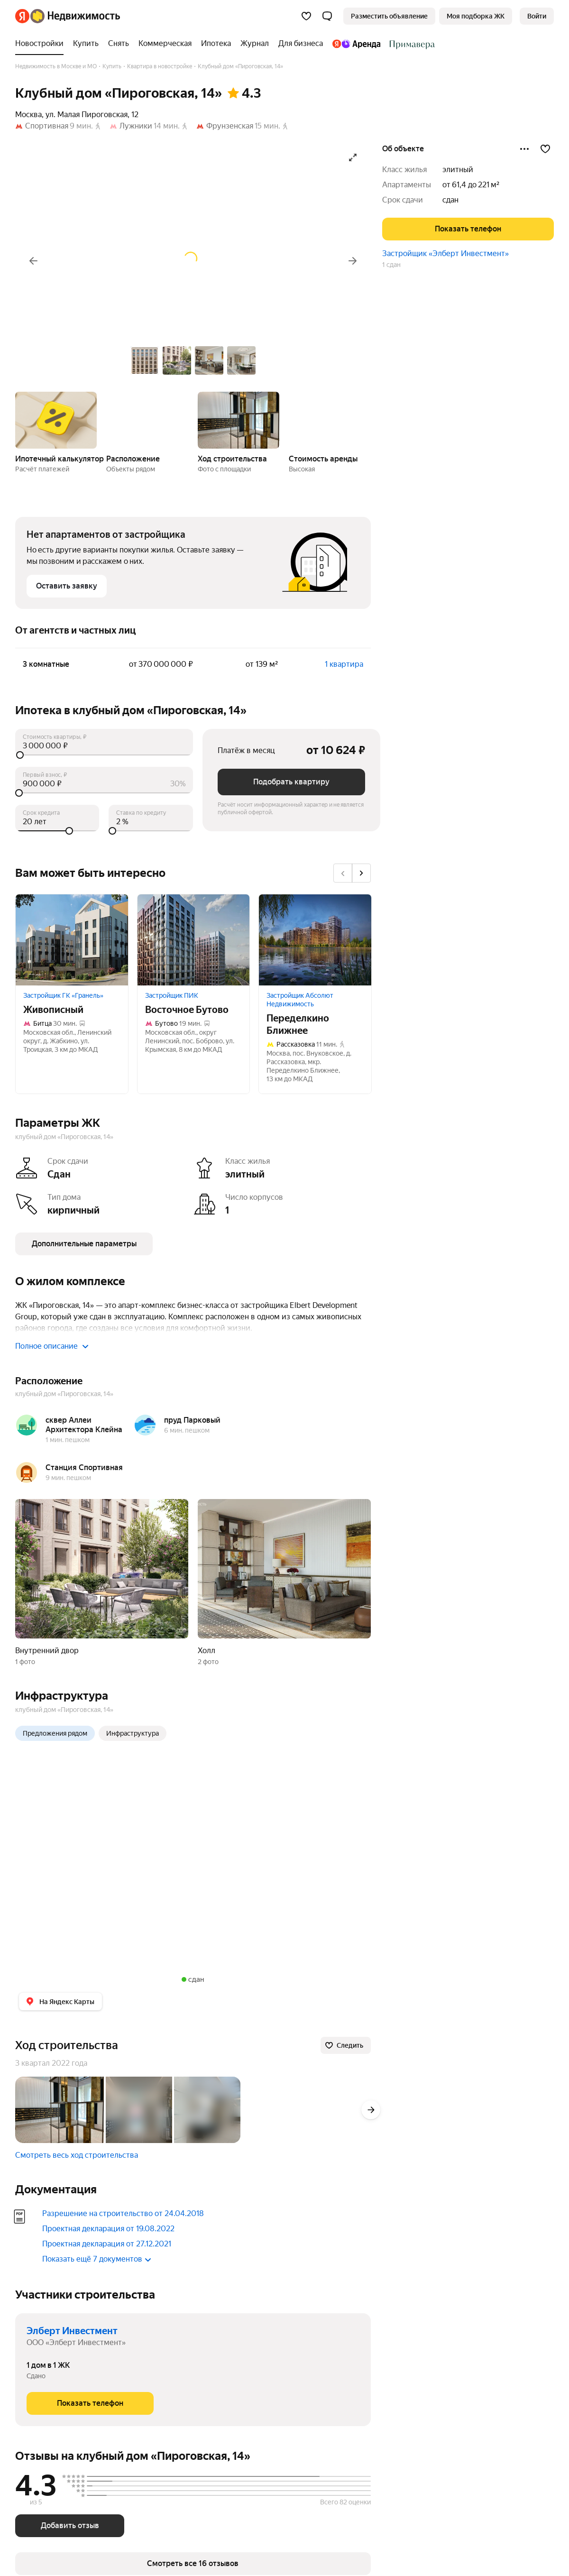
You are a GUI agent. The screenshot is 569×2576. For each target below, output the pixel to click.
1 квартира (344, 664)
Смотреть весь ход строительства (76, 2155)
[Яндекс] (22, 16)
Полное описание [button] (52, 1346)
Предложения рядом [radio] (55, 1733)
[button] (327, 16)
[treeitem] (41, 43)
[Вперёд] (352, 260)
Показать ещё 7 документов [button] (97, 2258)
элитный (457, 169)
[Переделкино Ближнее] (315, 939)
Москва (28, 114)
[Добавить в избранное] (545, 148)
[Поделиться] (524, 148)
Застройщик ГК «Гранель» (63, 995)
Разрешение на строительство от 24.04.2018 (123, 2213)
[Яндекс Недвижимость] (75, 16)
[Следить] (346, 2045)
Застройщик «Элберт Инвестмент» (445, 253)
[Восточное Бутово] (194, 939)
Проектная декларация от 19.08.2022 (108, 2228)
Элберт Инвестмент (72, 2331)
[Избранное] (306, 16)
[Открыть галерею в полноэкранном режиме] (352, 157)
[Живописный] (72, 939)
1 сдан (391, 264)
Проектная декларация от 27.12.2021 (106, 2243)
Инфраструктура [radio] (132, 1733)
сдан (450, 199)
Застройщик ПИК (171, 995)
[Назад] (33, 260)
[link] (537, 16)
